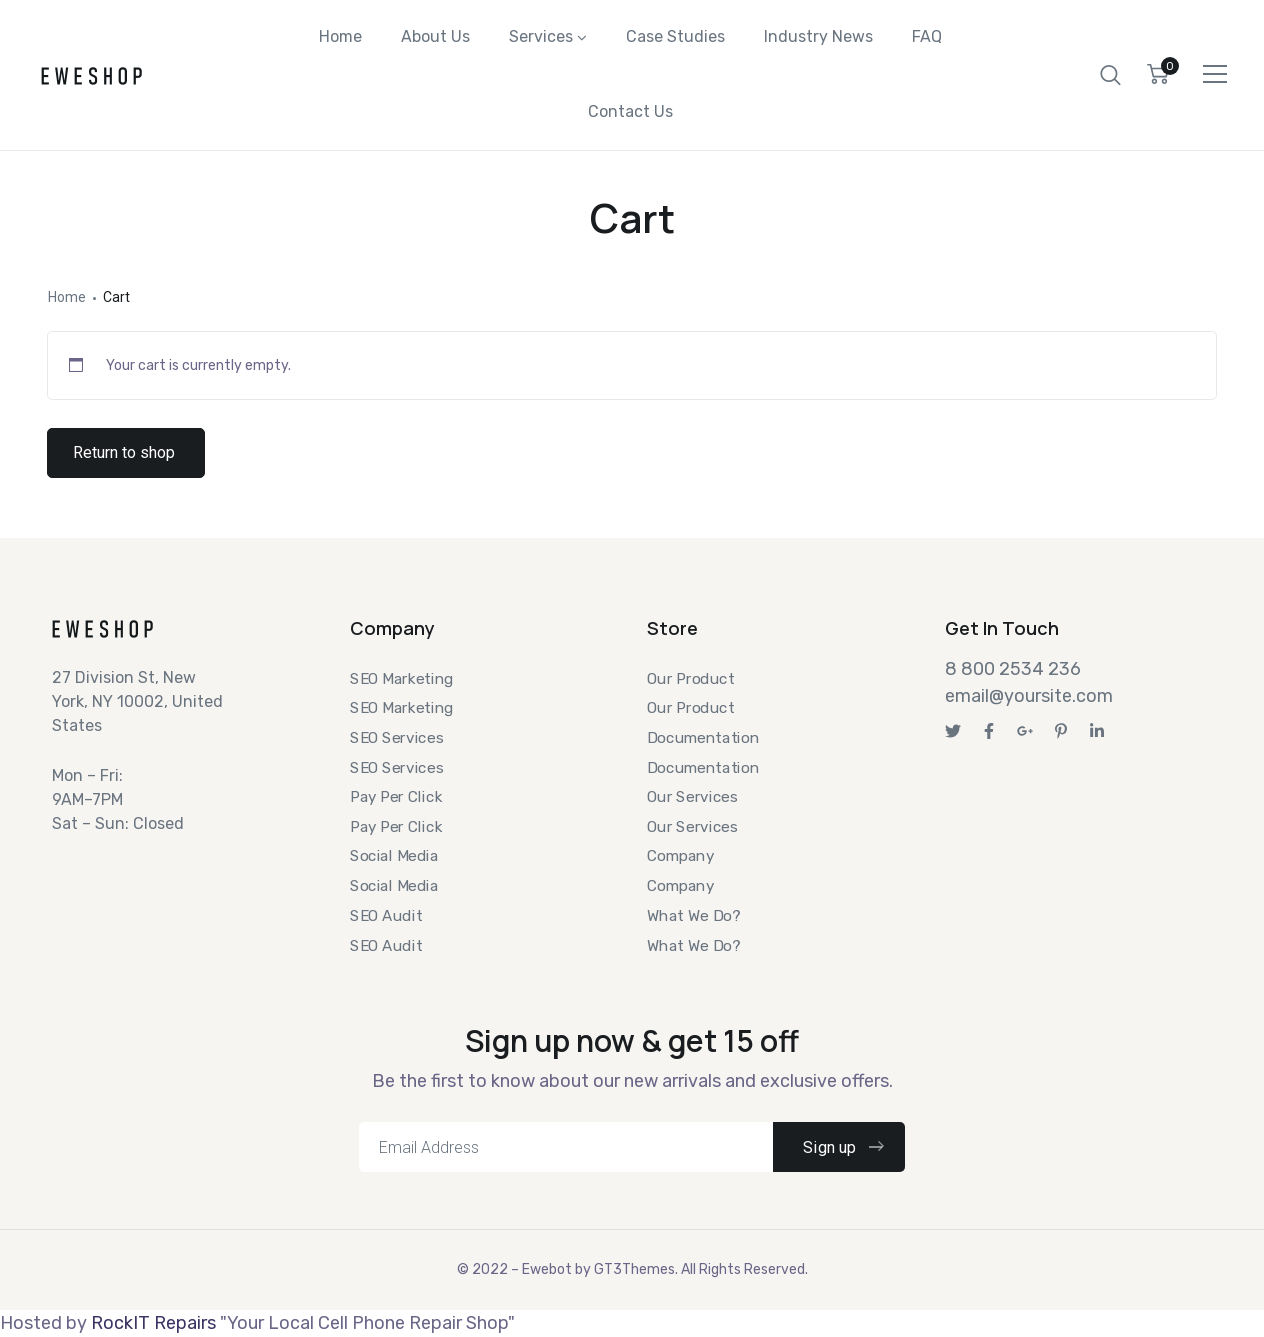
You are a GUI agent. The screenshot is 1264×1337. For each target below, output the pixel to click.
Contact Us (630, 119)
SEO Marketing (402, 678)
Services (541, 39)
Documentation (703, 738)
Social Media (394, 856)
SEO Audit (386, 916)
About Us (435, 39)
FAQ (927, 39)
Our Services (692, 797)
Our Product (690, 678)
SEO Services (396, 738)
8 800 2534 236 (1013, 669)
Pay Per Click (396, 797)
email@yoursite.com (1029, 696)
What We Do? (693, 916)
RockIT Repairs (153, 1323)
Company (680, 856)
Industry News (818, 39)
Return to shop (124, 462)
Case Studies (675, 39)
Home (340, 39)
